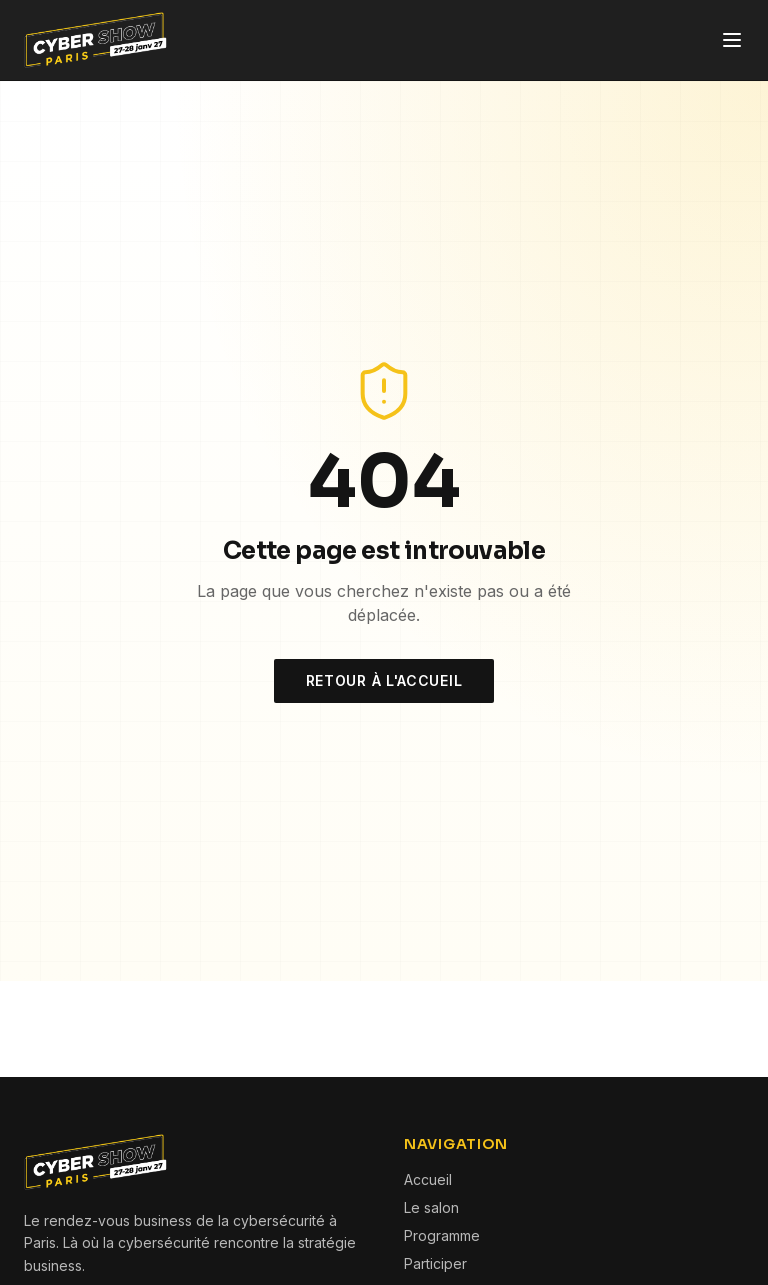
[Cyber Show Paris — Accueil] (95, 40)
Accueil (428, 1179)
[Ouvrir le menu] (732, 40)
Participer (435, 1263)
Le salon (431, 1207)
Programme (442, 1235)
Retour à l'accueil (384, 680)
